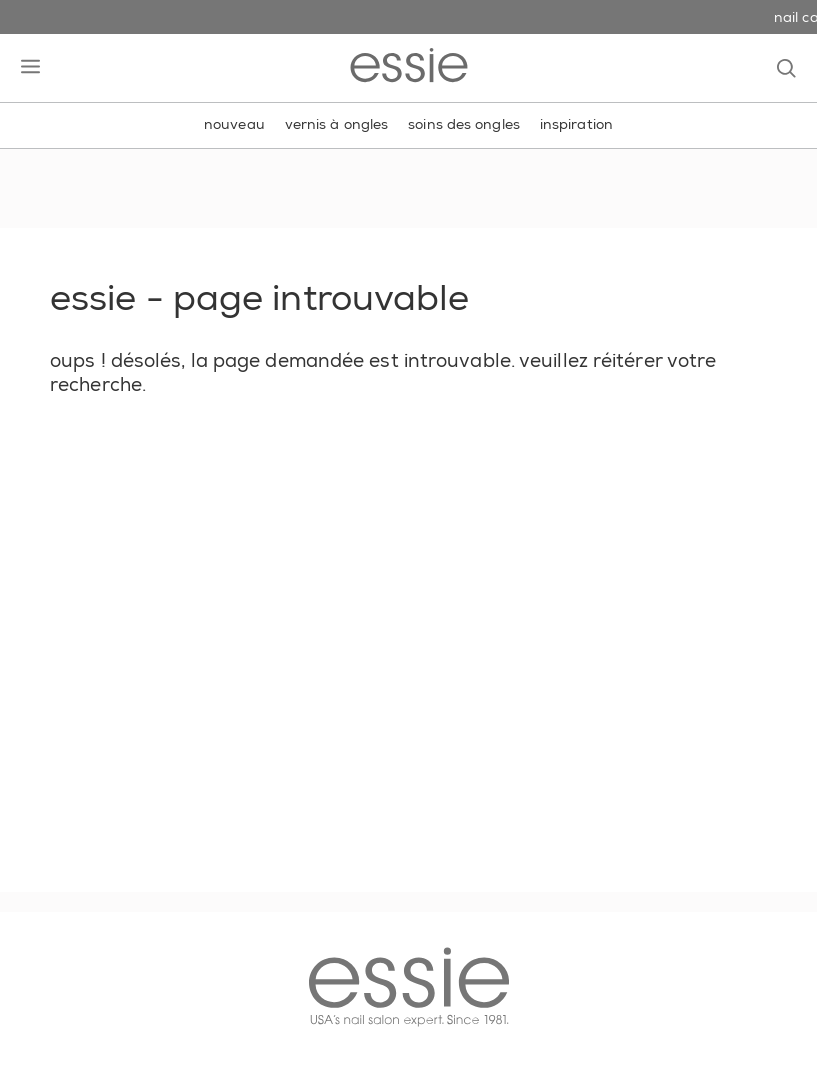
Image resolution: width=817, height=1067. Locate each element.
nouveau (234, 124)
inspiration (576, 124)
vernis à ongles (337, 124)
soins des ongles (464, 124)
